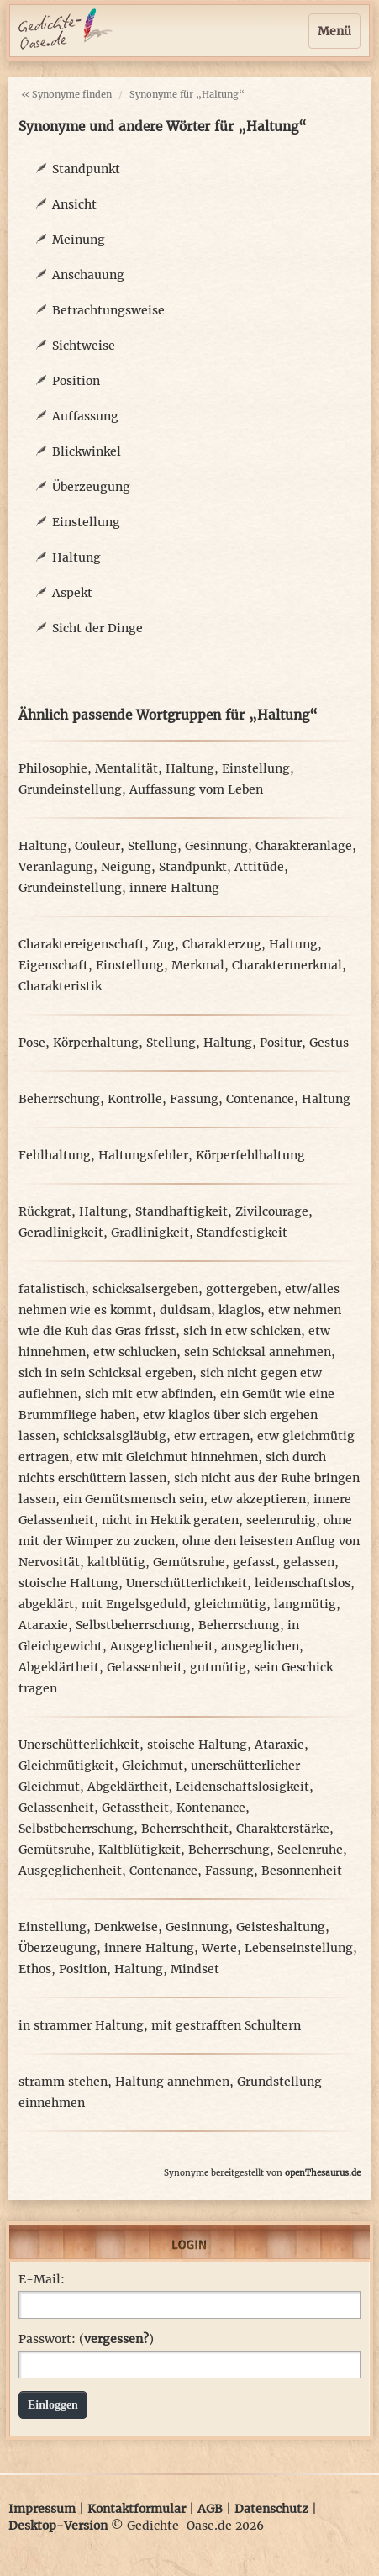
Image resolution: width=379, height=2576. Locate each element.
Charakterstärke (282, 1828)
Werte (219, 1948)
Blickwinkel (86, 451)
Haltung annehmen (172, 2081)
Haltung (76, 557)
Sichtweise (83, 345)
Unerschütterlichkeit (186, 1583)
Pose (31, 1042)
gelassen (308, 1562)
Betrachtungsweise (108, 310)
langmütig (305, 1604)
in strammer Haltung (81, 2025)
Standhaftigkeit (181, 1211)
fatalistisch (51, 1288)
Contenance (260, 1098)
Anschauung (88, 274)
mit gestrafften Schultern (226, 2025)
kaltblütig (116, 1562)
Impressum (42, 2508)
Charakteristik (60, 986)
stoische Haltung (68, 1583)
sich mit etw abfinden (149, 1393)
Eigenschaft (53, 965)
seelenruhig (281, 1520)
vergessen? (116, 2338)
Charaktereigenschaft (81, 944)
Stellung (152, 845)
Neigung (126, 866)
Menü (334, 31)
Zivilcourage (271, 1211)
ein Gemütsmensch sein (133, 1499)
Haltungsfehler (143, 1155)
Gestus (329, 1042)
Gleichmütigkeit (66, 1765)
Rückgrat (44, 1211)
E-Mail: (41, 2279)
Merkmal (197, 965)
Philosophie (52, 768)
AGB (210, 2508)
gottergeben (241, 1288)
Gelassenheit (144, 1667)
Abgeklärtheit (58, 1667)
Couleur (97, 845)
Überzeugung (91, 486)
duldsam (185, 1309)
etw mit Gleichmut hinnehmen (167, 1457)
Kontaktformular (136, 2508)
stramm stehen (63, 2081)
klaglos (239, 1309)
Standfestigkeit (242, 1232)
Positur (281, 1042)
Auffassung (85, 416)
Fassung (194, 1098)
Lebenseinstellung (299, 1948)
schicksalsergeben (145, 1288)
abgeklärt (46, 1604)
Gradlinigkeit (150, 1232)
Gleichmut (152, 1765)
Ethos (34, 1969)
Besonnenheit (301, 1870)
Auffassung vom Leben (196, 789)
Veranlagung (55, 866)
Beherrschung (59, 1098)
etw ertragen (212, 1436)
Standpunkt (86, 169)
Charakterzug (221, 944)
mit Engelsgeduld (134, 1604)
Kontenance (210, 1807)
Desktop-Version (58, 2525)
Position (76, 380)
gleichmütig (230, 1604)
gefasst (254, 1562)
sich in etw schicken (242, 1330)
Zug (163, 944)
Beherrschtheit (185, 1828)
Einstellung (86, 522)
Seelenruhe (310, 1849)
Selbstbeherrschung (133, 1625)
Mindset (195, 1969)
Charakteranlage (303, 845)
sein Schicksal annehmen (257, 1351)
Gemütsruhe (189, 1562)
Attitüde (259, 866)
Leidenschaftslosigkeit (242, 1786)
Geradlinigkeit (60, 1232)
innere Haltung (174, 887)
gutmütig (218, 1667)
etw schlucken (134, 1351)
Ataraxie (43, 1625)
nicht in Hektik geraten (170, 1520)
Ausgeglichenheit (161, 1646)
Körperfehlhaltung (250, 1155)
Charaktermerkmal (287, 965)
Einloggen (53, 2405)
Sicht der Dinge (97, 628)
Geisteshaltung (280, 1927)
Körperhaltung (96, 1042)
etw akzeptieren (258, 1499)
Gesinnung (216, 845)
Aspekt (72, 592)
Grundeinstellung (70, 789)
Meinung (78, 239)
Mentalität (126, 768)
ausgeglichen (260, 1646)
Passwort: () (86, 2338)
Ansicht (74, 204)
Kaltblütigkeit (139, 1849)
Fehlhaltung (54, 1155)
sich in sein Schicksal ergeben (105, 1372)
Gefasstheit (135, 1807)
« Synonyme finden (66, 94)
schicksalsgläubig (114, 1436)
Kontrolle (135, 1098)
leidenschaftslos (302, 1583)
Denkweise (126, 1927)
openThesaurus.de (323, 2172)
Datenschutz (271, 2508)
